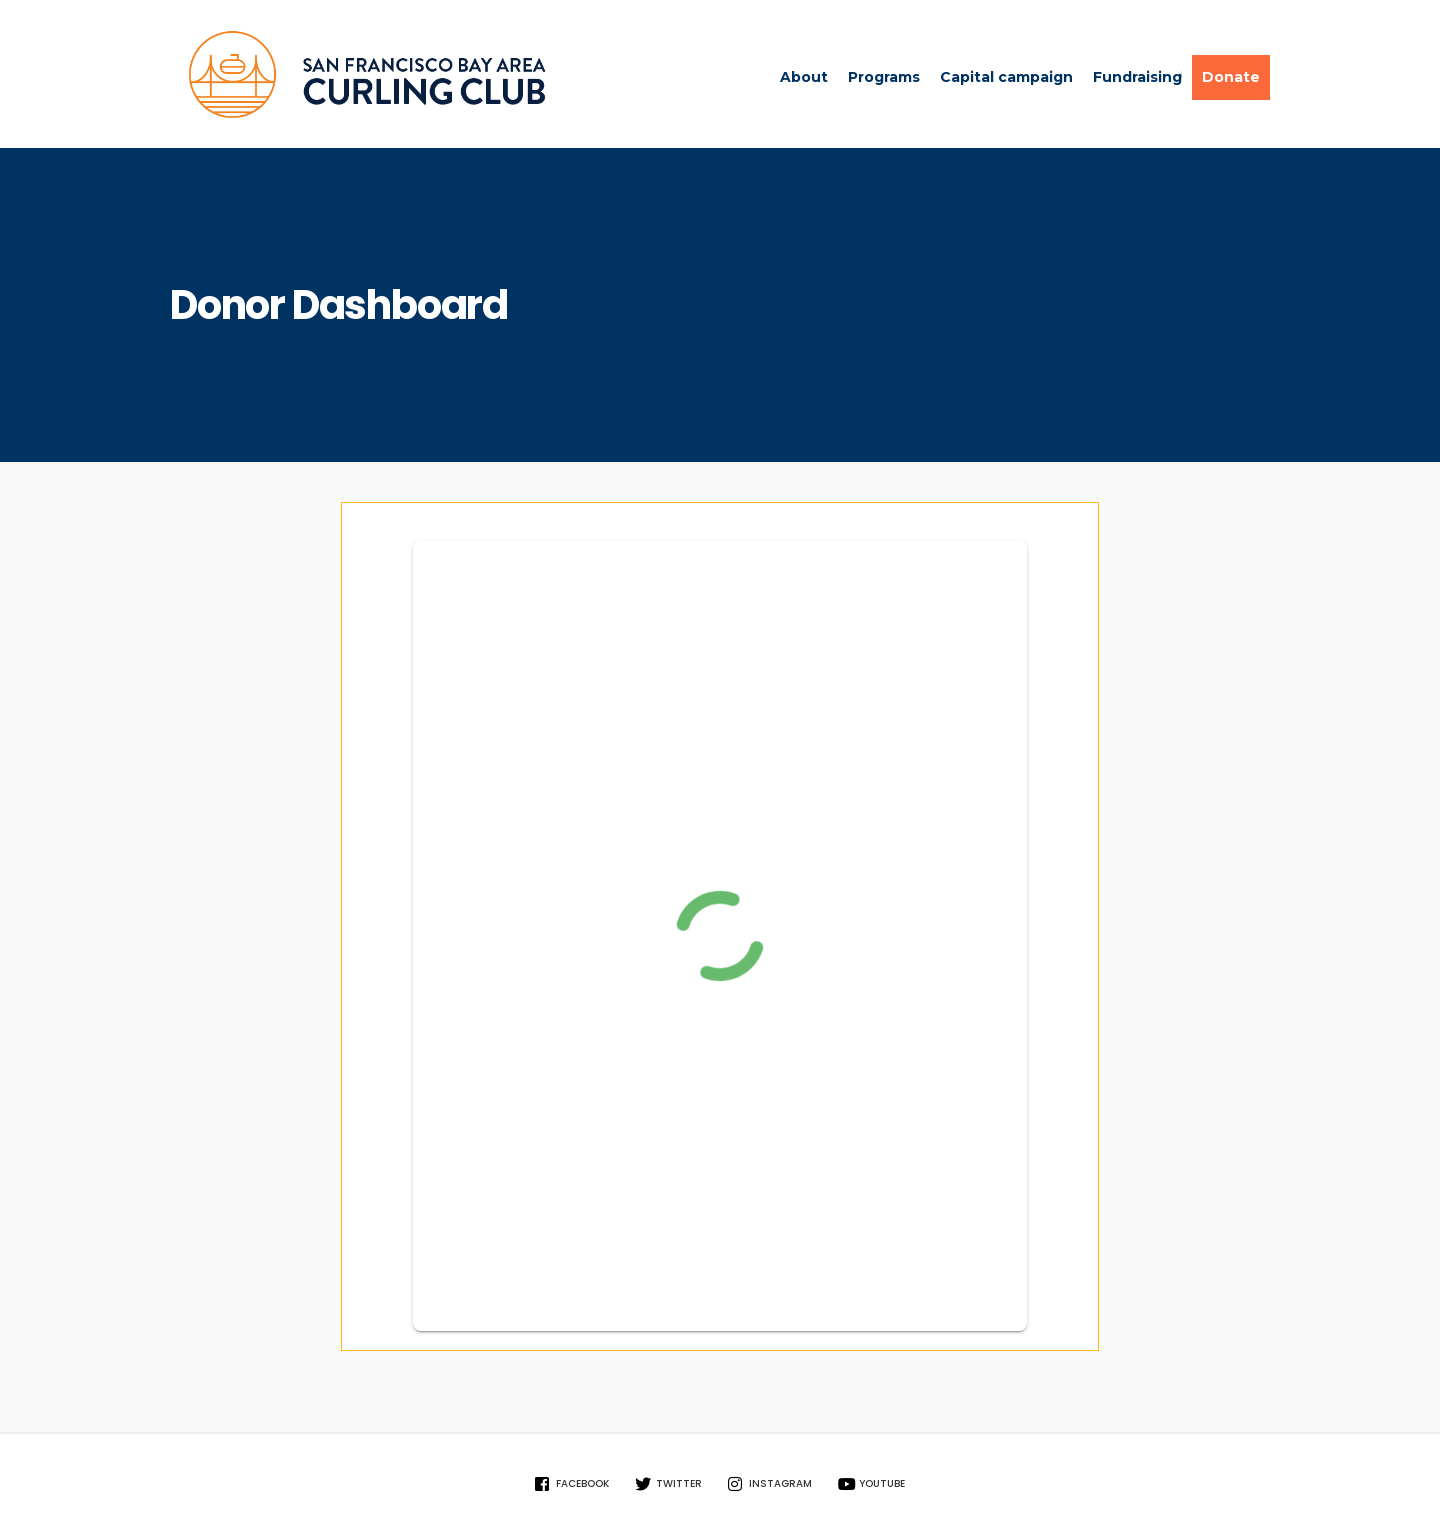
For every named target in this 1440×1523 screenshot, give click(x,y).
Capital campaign (1006, 77)
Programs (884, 77)
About (804, 77)
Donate (1231, 77)
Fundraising (1137, 77)
